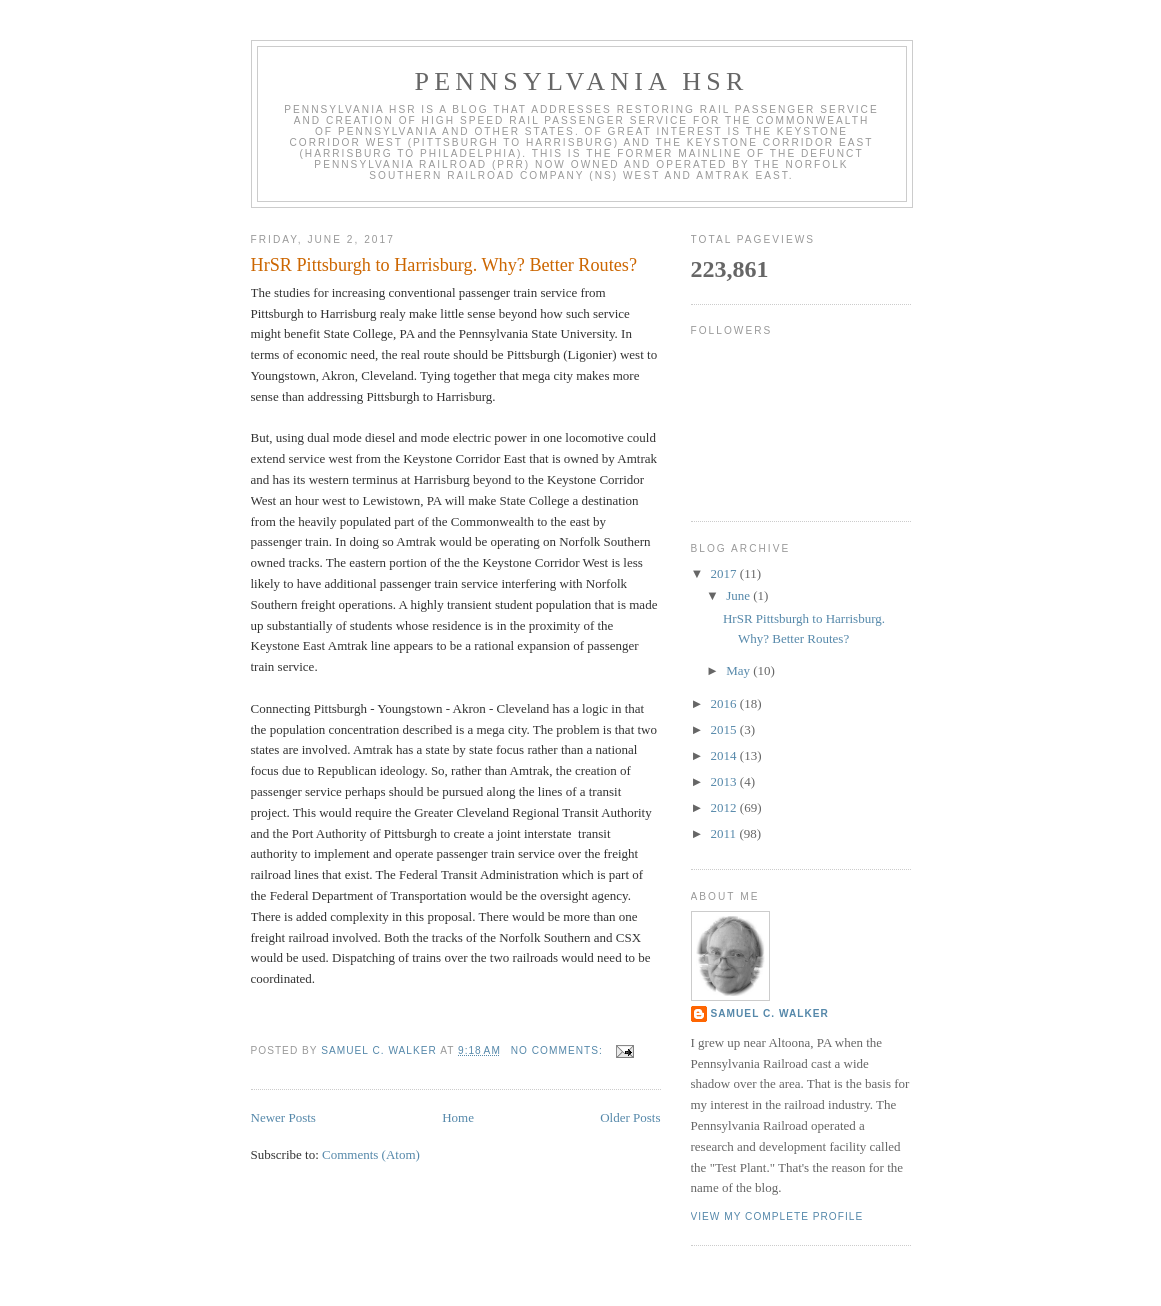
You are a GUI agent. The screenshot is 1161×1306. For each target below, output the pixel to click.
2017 (725, 573)
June (739, 595)
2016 (725, 703)
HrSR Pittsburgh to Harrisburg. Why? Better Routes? (444, 265)
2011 (725, 833)
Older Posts (630, 1117)
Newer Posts (283, 1117)
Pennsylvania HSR (582, 81)
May (739, 670)
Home (458, 1117)
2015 (725, 729)
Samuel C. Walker (770, 1013)
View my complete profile (777, 1216)
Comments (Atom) (371, 1154)
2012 (725, 807)
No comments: (559, 1050)
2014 (725, 755)
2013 (725, 781)
